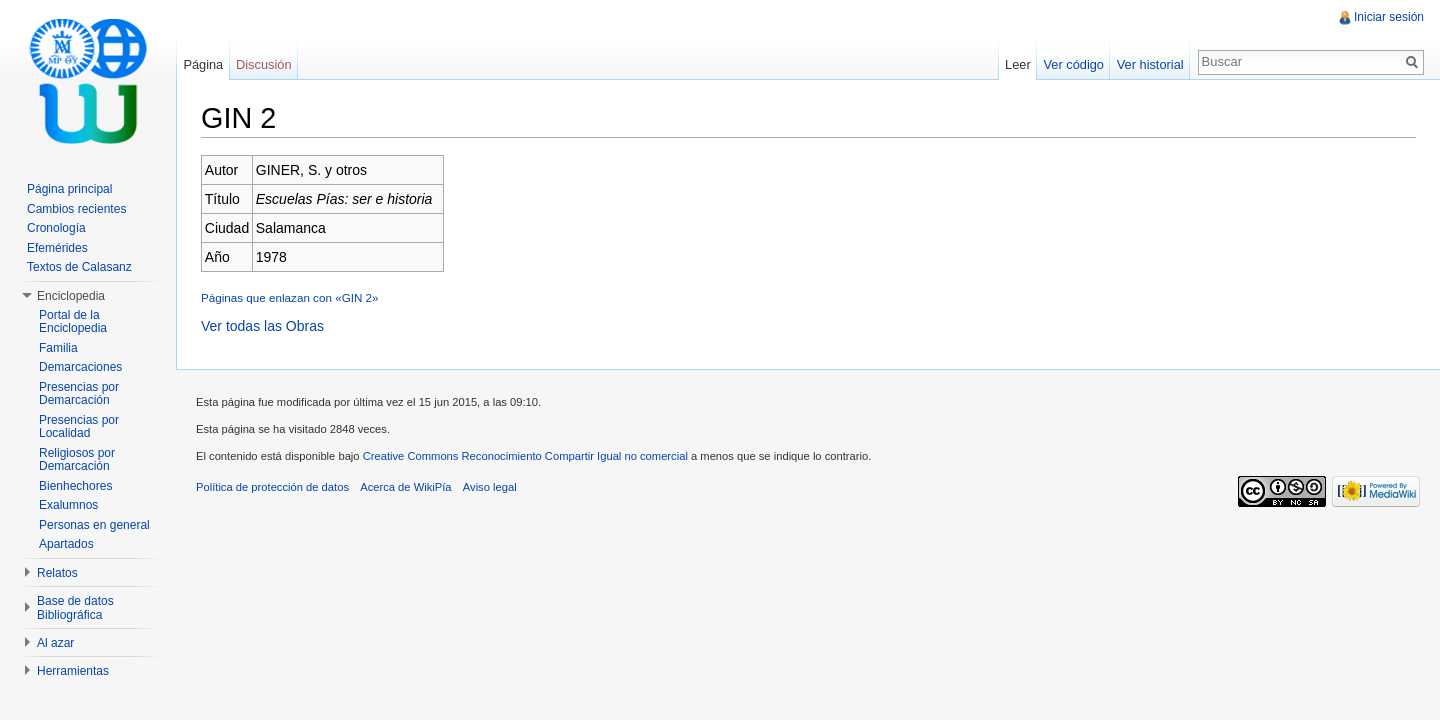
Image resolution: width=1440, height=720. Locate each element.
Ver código (1073, 64)
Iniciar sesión (1389, 17)
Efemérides (57, 248)
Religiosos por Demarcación (77, 460)
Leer (1018, 64)
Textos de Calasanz (79, 267)
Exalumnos (68, 505)
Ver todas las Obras (262, 326)
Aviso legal (490, 487)
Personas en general (94, 525)
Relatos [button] (57, 573)
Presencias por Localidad (79, 427)
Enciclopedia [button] (71, 296)
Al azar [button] (55, 643)
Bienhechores (75, 486)
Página (203, 64)
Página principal (69, 189)
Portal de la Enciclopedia (73, 322)
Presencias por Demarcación (79, 394)
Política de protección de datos (272, 487)
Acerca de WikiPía (405, 487)
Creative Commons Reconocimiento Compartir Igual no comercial (525, 456)
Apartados (66, 544)
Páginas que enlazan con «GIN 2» (290, 297)
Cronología (56, 228)
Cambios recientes (76, 209)
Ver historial (1150, 64)
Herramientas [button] (73, 671)
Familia (58, 348)
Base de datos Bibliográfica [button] (75, 608)
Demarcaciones (80, 367)
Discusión (263, 64)
